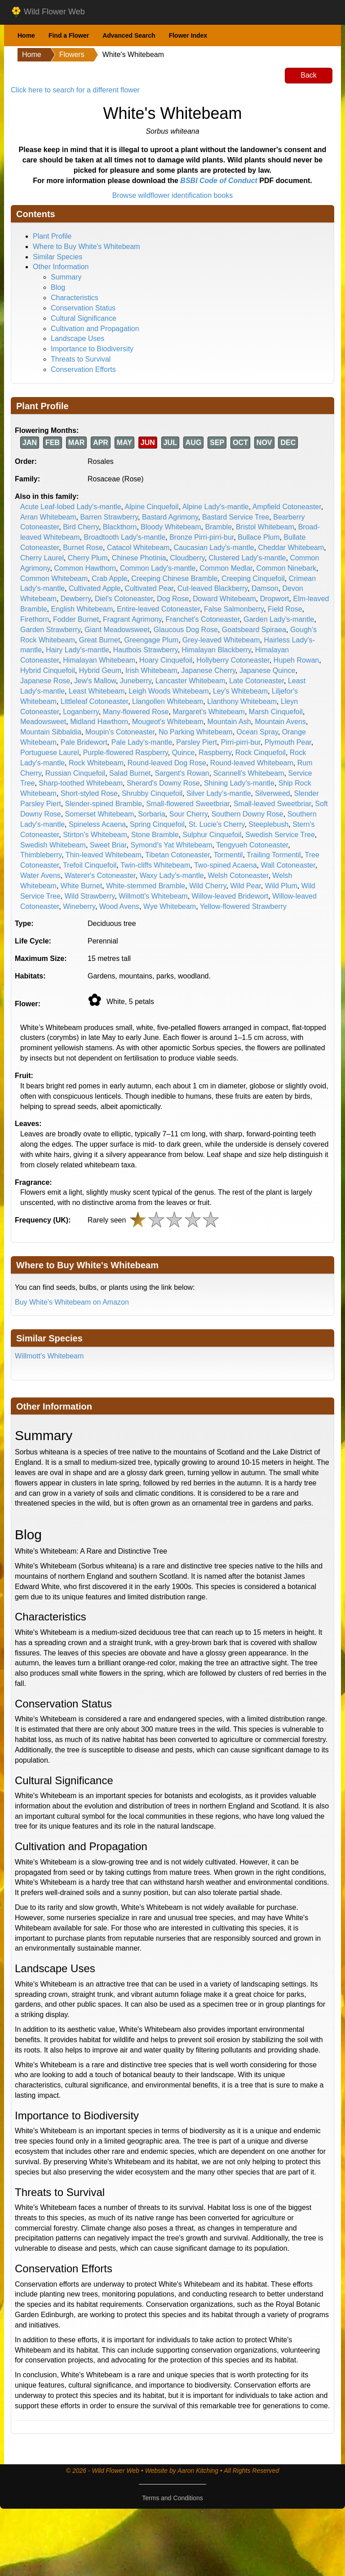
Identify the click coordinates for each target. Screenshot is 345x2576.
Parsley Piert (196, 742)
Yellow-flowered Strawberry (243, 906)
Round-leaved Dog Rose (167, 763)
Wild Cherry (207, 886)
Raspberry (215, 752)
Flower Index (188, 35)
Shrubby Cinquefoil (152, 793)
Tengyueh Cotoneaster (252, 845)
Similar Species (57, 257)
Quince (183, 752)
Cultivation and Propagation (95, 328)
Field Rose (285, 609)
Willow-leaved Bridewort (230, 896)
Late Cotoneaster (256, 681)
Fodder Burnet (76, 619)
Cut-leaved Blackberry (212, 588)
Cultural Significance (83, 318)
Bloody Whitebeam (171, 527)
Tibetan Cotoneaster (177, 855)
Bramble (218, 527)
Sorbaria (151, 814)
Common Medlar (225, 568)
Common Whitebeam (54, 578)
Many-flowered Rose (136, 712)
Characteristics (74, 297)
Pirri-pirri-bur (241, 742)
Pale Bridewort (84, 742)
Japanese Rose (45, 681)
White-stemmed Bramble (145, 886)
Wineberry (79, 906)
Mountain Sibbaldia (50, 732)
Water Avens (40, 875)
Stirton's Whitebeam (95, 834)
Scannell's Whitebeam (248, 773)
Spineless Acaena (97, 824)
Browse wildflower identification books (172, 195)
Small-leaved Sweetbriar (272, 804)
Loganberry (81, 712)
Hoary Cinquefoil (165, 660)
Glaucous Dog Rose (186, 629)
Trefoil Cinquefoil (89, 865)
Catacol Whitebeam (138, 547)
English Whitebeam (82, 609)
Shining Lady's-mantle (239, 783)
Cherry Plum (88, 558)
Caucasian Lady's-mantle (214, 547)
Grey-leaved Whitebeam (221, 640)
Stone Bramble (155, 834)
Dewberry (76, 599)
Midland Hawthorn (99, 721)
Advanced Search (128, 35)
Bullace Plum (258, 537)
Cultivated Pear (149, 588)
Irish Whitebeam (151, 670)
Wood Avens (119, 906)
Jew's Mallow (95, 681)
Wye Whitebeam (169, 906)
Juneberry (135, 681)
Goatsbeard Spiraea (254, 629)
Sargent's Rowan (182, 773)
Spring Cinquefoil (157, 824)
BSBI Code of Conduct (218, 180)
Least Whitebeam (97, 691)
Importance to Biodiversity (92, 349)
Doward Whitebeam (224, 599)
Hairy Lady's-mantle (77, 650)
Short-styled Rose (89, 793)
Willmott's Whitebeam (153, 896)
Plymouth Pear (288, 742)
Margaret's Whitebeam (208, 712)
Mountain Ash (229, 721)
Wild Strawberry (90, 896)
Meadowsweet (43, 721)
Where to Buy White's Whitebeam (86, 246)
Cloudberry (187, 558)
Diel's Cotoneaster (124, 599)
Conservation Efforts (83, 369)
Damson (265, 588)
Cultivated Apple (95, 588)
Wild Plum (281, 886)
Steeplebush (268, 824)
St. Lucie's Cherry (217, 824)
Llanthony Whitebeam (242, 701)
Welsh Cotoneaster (238, 875)
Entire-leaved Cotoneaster (158, 609)
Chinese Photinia (139, 558)
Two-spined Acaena (225, 865)
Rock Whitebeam (96, 763)
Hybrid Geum (100, 670)
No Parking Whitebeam (196, 732)
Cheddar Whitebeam (291, 547)
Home (26, 35)
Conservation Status (83, 308)
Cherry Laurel (42, 558)
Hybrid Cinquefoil (47, 670)
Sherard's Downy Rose (163, 783)
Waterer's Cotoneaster (100, 875)
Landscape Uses (77, 338)
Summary (66, 277)
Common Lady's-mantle (157, 568)
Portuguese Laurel (49, 752)
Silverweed (272, 793)
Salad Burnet (130, 773)
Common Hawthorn (85, 568)
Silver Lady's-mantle (218, 793)
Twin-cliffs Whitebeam (155, 865)
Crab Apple (109, 578)
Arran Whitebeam (48, 517)
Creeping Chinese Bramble (174, 578)
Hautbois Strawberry (145, 650)
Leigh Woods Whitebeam (168, 691)
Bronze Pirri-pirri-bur (201, 537)
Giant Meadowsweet (117, 629)
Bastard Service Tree (235, 517)
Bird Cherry (81, 527)
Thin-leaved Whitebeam (104, 855)
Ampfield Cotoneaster (286, 507)
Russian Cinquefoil (75, 773)
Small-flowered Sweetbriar (188, 804)
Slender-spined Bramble (103, 804)
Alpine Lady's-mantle (215, 507)
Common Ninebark (286, 568)
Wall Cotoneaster (288, 865)
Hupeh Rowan (296, 660)
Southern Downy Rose (247, 814)
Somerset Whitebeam (99, 814)
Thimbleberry (41, 855)
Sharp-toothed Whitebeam (81, 783)
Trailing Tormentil (274, 855)
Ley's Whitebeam (240, 691)
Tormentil (228, 855)
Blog (58, 287)
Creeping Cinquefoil (253, 578)
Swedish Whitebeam (53, 845)
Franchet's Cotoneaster (202, 619)
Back (309, 75)
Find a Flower (69, 35)
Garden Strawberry (50, 629)
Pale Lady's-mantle (141, 742)
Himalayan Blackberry (216, 650)
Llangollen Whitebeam (167, 701)
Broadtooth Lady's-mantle (124, 537)
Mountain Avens (280, 721)
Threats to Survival (81, 359)
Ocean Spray (257, 732)
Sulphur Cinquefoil (211, 834)
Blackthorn (120, 527)
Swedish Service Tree (280, 834)
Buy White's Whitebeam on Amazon (72, 1302)
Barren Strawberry (109, 517)
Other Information (61, 267)
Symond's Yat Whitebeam (171, 845)
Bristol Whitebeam (265, 527)
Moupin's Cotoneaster (120, 732)
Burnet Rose (83, 547)
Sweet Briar (108, 845)
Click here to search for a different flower (75, 90)
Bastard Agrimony (170, 517)
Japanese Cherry (208, 670)
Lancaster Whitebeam (190, 681)
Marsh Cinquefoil (276, 712)
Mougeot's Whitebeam (167, 721)
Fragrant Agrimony (132, 619)
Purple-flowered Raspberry (125, 752)
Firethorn (34, 619)
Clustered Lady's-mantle (247, 558)
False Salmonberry (234, 609)
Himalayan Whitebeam (99, 660)
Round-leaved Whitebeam (251, 763)
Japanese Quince (267, 670)
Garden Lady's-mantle (278, 619)
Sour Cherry (188, 814)
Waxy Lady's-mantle (172, 875)
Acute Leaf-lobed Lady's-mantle (70, 507)
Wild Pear (245, 886)
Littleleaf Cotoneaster (94, 701)
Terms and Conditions (172, 2498)
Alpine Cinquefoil (152, 507)
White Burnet (81, 886)
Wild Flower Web (48, 12)
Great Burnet (99, 640)
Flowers (71, 54)
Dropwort (274, 599)
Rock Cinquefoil (260, 752)
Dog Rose (173, 599)
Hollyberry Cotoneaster (233, 660)
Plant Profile (52, 236)
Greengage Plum (151, 640)
